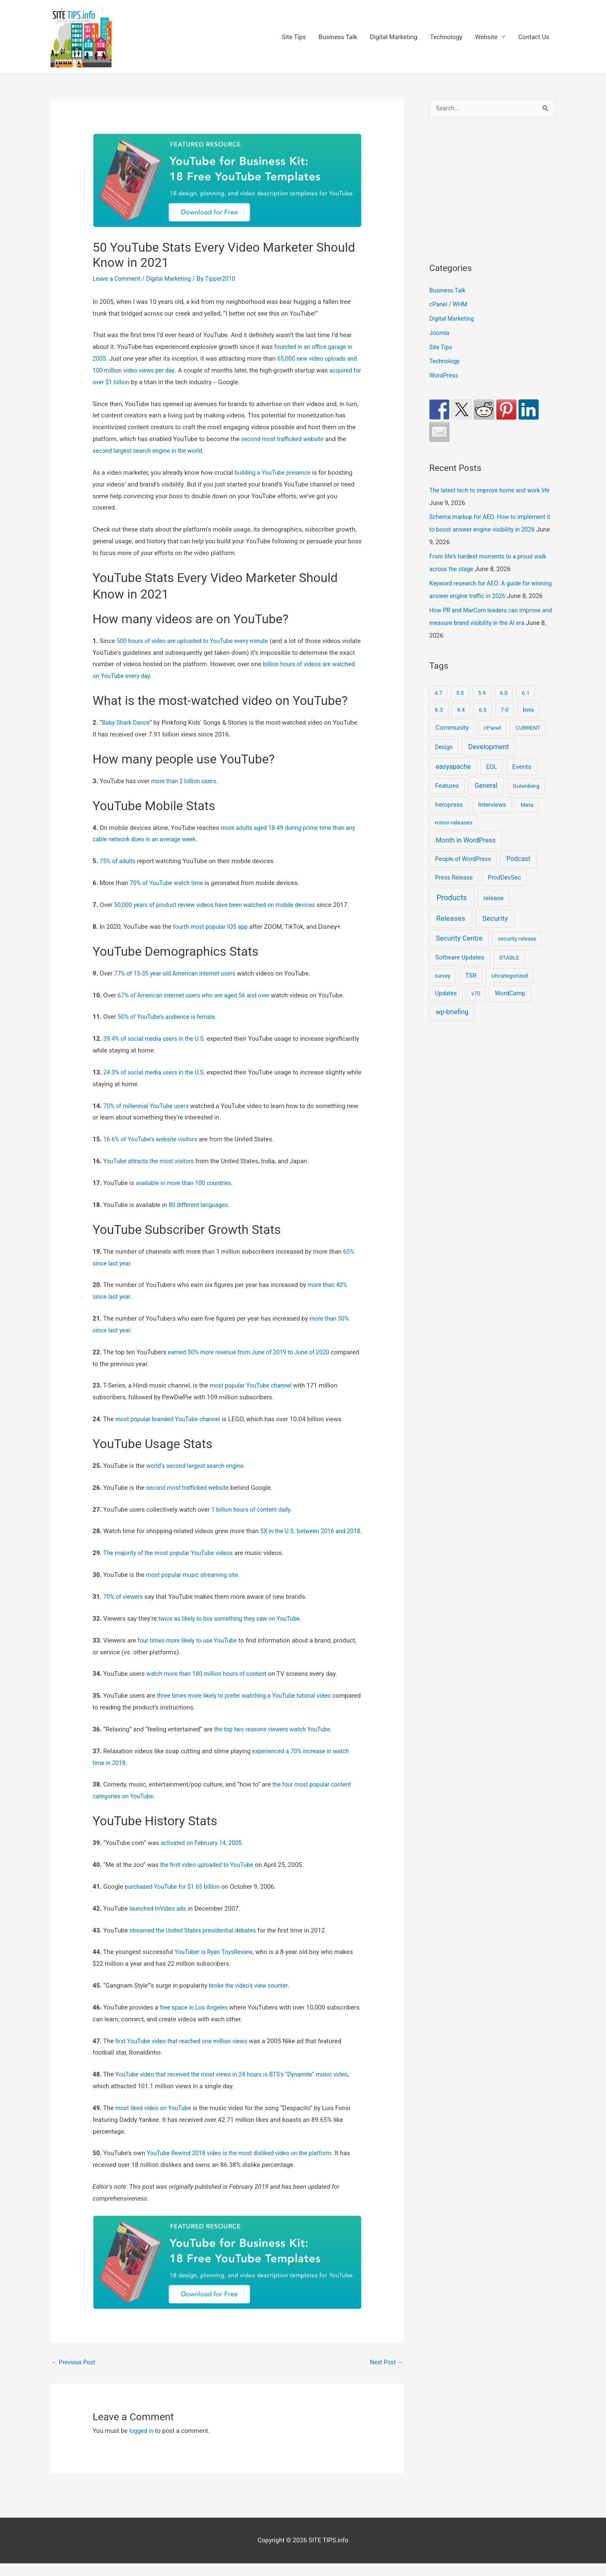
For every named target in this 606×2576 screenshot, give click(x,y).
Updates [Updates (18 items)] (446, 1006)
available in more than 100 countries (186, 1183)
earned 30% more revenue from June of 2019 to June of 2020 (253, 1352)
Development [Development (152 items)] (488, 760)
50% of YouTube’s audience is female (169, 1017)
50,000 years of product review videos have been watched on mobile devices (221, 905)
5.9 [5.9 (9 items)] (482, 706)
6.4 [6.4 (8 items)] (461, 723)
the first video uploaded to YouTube (209, 1876)
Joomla (439, 334)
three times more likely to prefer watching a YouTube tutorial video (249, 1707)
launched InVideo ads (159, 1920)
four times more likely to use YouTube (190, 1652)
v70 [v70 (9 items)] (475, 1007)
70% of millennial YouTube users (148, 1106)
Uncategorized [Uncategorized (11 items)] (510, 989)
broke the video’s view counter (250, 1997)
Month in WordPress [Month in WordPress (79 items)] (465, 854)
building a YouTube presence (274, 472)
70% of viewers (124, 1608)
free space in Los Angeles (196, 2019)
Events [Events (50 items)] (521, 780)
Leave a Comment (118, 278)
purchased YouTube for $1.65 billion (175, 1898)
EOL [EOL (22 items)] (491, 780)
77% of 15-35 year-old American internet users (178, 973)
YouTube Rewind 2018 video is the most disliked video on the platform (244, 2165)
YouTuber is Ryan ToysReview (216, 1963)
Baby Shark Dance (127, 722)
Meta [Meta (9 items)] (527, 818)
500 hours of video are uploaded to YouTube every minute (197, 641)
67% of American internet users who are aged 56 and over (198, 995)
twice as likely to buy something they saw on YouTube (233, 1630)
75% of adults (119, 861)
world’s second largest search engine (198, 1466)
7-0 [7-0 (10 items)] (505, 723)
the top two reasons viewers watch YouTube (276, 1741)
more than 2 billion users (185, 781)
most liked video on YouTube (155, 2120)
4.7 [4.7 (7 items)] (438, 706)
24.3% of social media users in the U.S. (157, 1072)
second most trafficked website (285, 439)
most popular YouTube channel (253, 1385)
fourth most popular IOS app (212, 926)
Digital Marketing (393, 37)
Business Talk (338, 37)
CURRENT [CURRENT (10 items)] (528, 741)
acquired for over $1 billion (130, 382)
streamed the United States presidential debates (196, 1942)
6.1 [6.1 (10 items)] (526, 706)
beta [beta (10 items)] (528, 723)
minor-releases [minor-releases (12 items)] (454, 835)
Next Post (385, 2374)
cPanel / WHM (449, 305)
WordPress (444, 376)
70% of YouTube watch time (168, 883)
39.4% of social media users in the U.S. (157, 1038)
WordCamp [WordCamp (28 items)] (510, 1006)
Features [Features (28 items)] (447, 799)
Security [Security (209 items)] (495, 932)
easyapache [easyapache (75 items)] (453, 780)
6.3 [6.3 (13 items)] (439, 723)
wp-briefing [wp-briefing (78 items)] (452, 1025)
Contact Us (533, 37)
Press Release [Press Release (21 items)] (454, 891)
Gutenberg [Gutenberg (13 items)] (526, 799)
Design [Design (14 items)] (443, 760)
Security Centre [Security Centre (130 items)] (459, 952)
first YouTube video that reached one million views (185, 2052)
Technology (446, 37)
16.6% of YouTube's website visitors (153, 1139)
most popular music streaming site (195, 1586)
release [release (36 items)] (494, 911)
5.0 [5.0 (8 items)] (460, 706)
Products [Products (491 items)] (451, 911)
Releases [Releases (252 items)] (450, 932)
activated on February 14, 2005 (204, 1854)
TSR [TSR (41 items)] (470, 989)
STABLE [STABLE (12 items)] (509, 971)
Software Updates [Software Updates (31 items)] (459, 971)
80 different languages (200, 1205)
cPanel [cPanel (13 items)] (492, 741)
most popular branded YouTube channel (171, 1419)
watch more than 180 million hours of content (210, 1685)
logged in (142, 2443)
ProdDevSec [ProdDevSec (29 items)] (504, 891)
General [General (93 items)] (486, 799)
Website (486, 37)
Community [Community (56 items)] (452, 741)
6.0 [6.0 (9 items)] (504, 706)
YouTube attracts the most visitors (151, 1161)
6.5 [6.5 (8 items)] (482, 723)
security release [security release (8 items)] (517, 952)
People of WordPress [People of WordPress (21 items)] (463, 872)
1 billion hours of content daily (253, 1509)
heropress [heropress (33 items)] (448, 818)
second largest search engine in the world (151, 451)
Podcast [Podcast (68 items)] (518, 872)
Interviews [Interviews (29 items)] (492, 818)
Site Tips (294, 37)
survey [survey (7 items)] (443, 989)
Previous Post (74, 2374)
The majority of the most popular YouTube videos (172, 1564)
